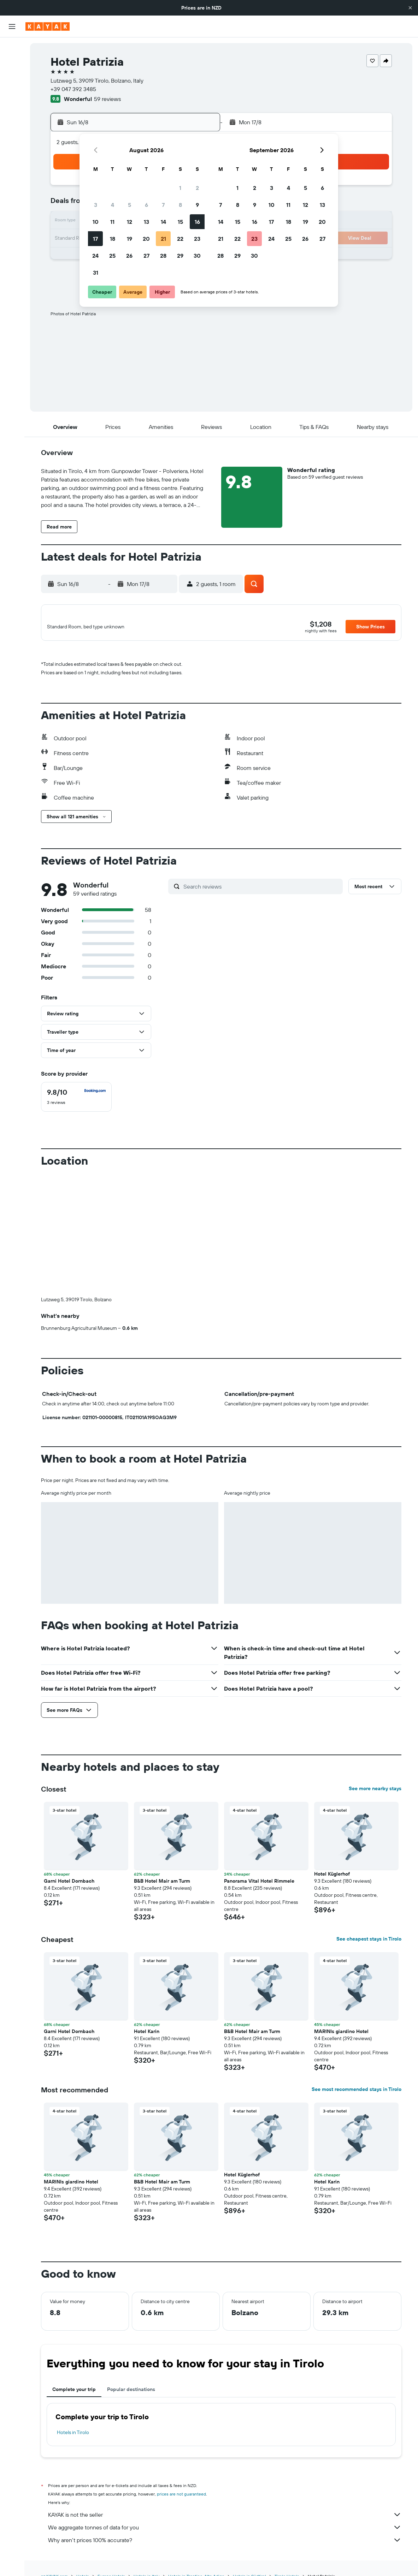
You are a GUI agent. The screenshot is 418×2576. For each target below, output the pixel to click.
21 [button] (163, 238)
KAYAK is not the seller (224, 2519)
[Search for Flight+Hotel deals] (12, 92)
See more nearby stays (375, 1792)
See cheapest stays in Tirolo (368, 1943)
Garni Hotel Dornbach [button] (69, 1885)
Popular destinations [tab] (131, 2393)
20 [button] (146, 238)
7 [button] (163, 204)
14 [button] (163, 221)
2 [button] (197, 187)
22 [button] (180, 238)
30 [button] (197, 255)
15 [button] (180, 221)
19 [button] (129, 238)
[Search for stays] (12, 63)
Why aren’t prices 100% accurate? (224, 2544)
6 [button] (146, 204)
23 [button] (197, 238)
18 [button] (112, 238)
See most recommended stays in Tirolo (356, 2093)
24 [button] (95, 255)
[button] (410, 8)
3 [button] (95, 204)
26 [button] (129, 255)
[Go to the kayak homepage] (47, 26)
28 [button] (163, 255)
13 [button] (146, 221)
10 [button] (96, 221)
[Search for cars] (12, 78)
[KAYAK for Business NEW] (12, 142)
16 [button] (197, 221)
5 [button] (129, 204)
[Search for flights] (12, 48)
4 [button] (112, 204)
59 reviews (107, 98)
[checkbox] (76, 1101)
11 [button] (112, 221)
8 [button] (180, 204)
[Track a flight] (12, 127)
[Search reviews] (261, 890)
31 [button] (95, 272)
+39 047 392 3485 (73, 88)
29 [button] (180, 255)
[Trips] (12, 162)
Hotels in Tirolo (73, 2436)
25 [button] (112, 255)
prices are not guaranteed (181, 2498)
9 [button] (197, 204)
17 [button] (95, 238)
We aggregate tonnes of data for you (224, 2531)
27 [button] (146, 255)
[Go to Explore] (12, 113)
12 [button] (129, 221)
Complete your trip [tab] (74, 2393)
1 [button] (180, 187)
